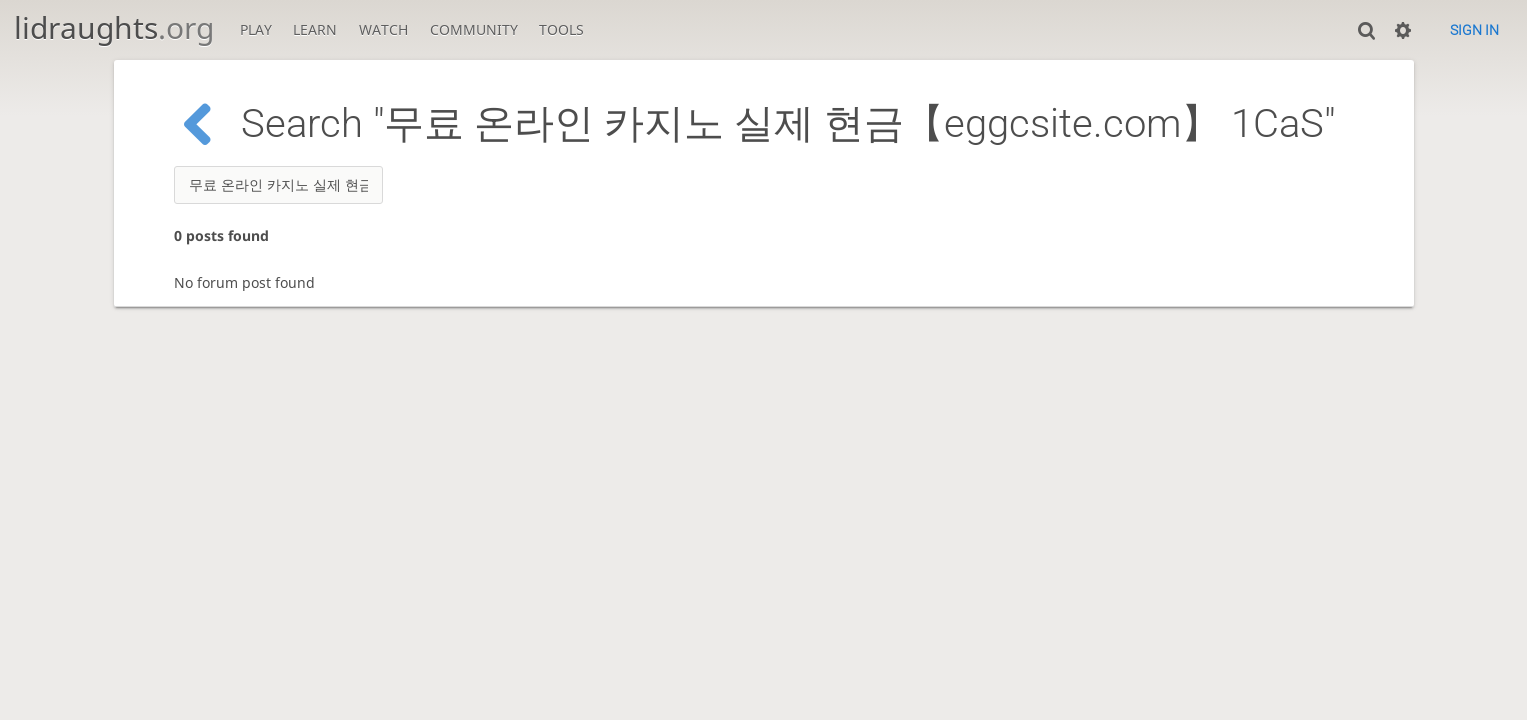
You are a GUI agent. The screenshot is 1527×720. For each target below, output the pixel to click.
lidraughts (114, 27)
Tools (561, 29)
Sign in (1474, 30)
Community (474, 29)
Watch (383, 29)
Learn (315, 29)
